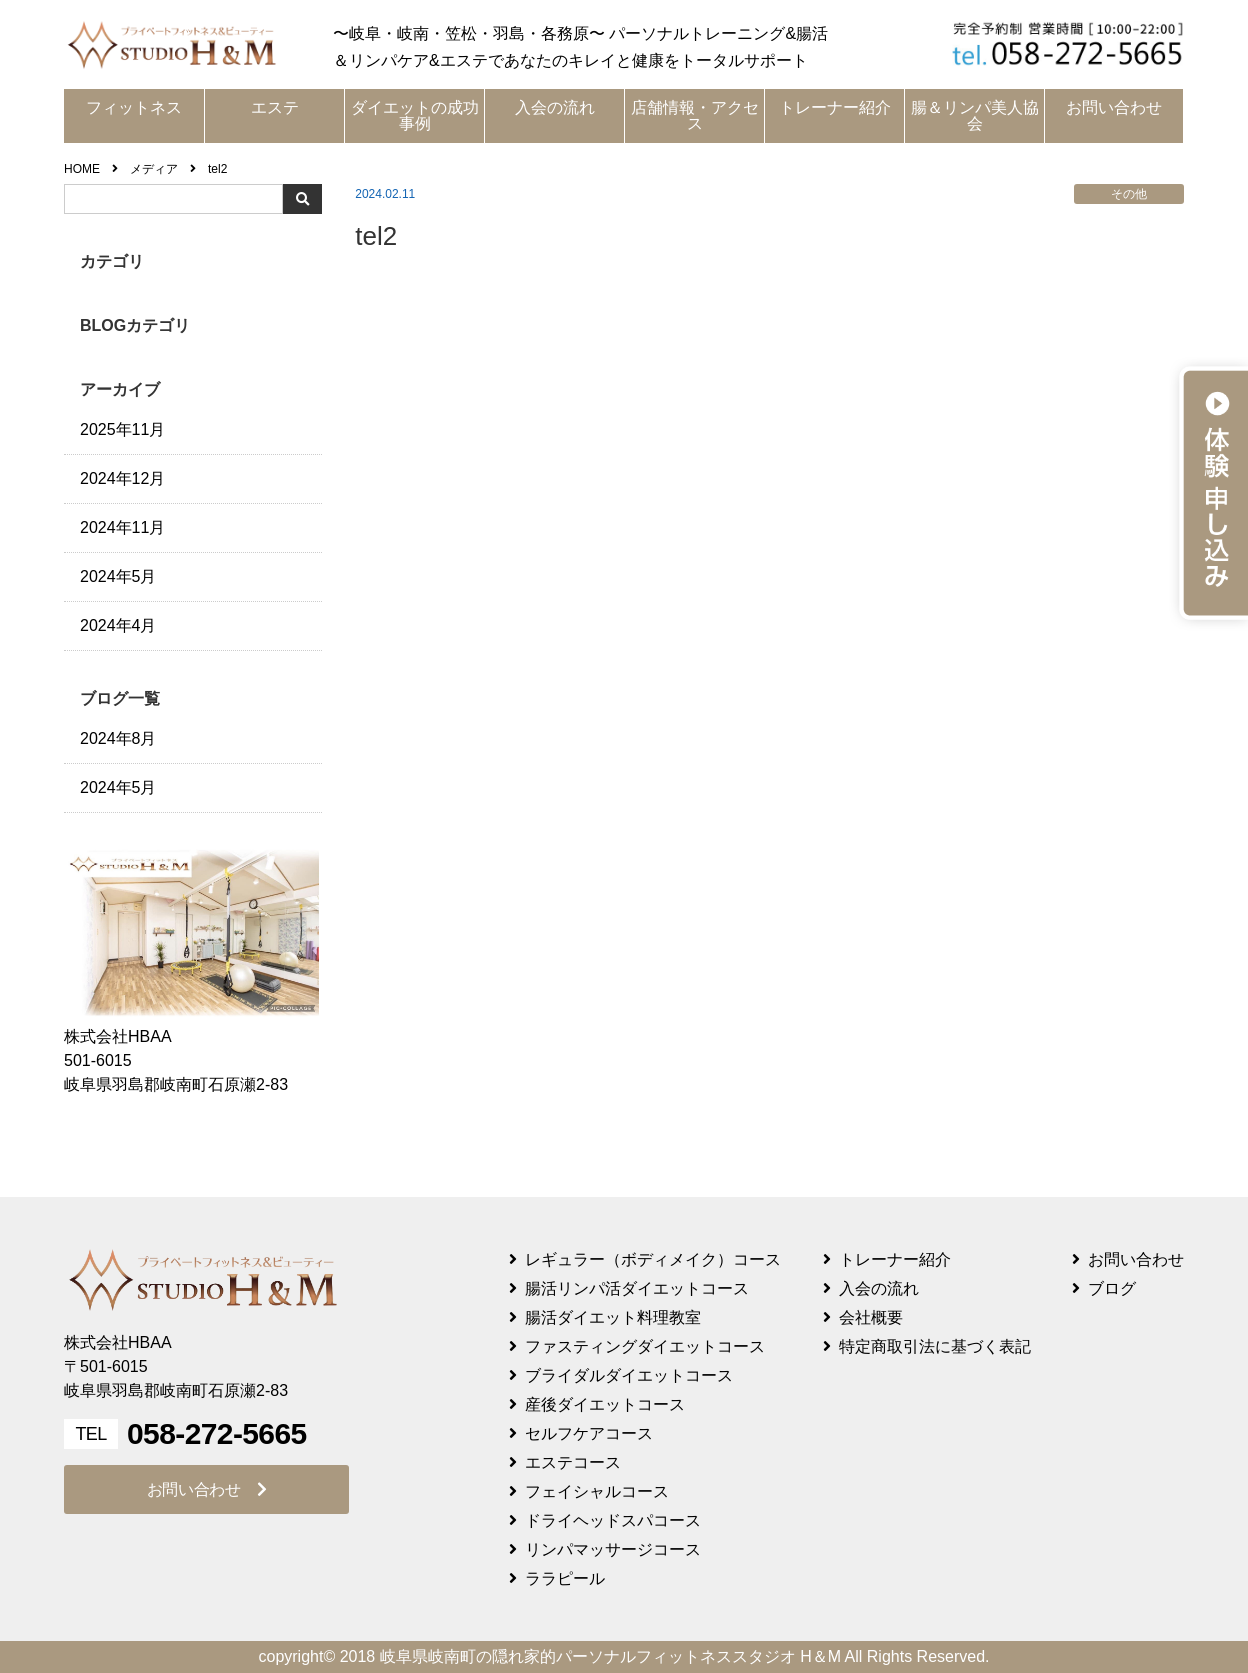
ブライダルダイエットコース (629, 1375)
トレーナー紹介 (835, 107)
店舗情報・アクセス (695, 115)
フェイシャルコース (597, 1491)
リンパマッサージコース (613, 1549)
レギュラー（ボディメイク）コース (653, 1259)
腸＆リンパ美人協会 (975, 115)
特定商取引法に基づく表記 (935, 1346)
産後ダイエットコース (605, 1404)
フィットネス (134, 107)
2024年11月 (122, 527)
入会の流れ (555, 107)
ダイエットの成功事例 (415, 115)
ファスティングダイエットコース (645, 1346)
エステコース (573, 1462)
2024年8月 (118, 738)
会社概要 (871, 1317)
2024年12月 (122, 478)
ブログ (1112, 1288)
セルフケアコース (589, 1433)
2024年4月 (118, 625)
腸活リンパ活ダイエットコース (637, 1288)
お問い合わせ (1114, 107)
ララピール (565, 1578)
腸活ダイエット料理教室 (613, 1317)
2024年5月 (118, 576)
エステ (275, 107)
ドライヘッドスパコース (613, 1520)
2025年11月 (122, 429)
